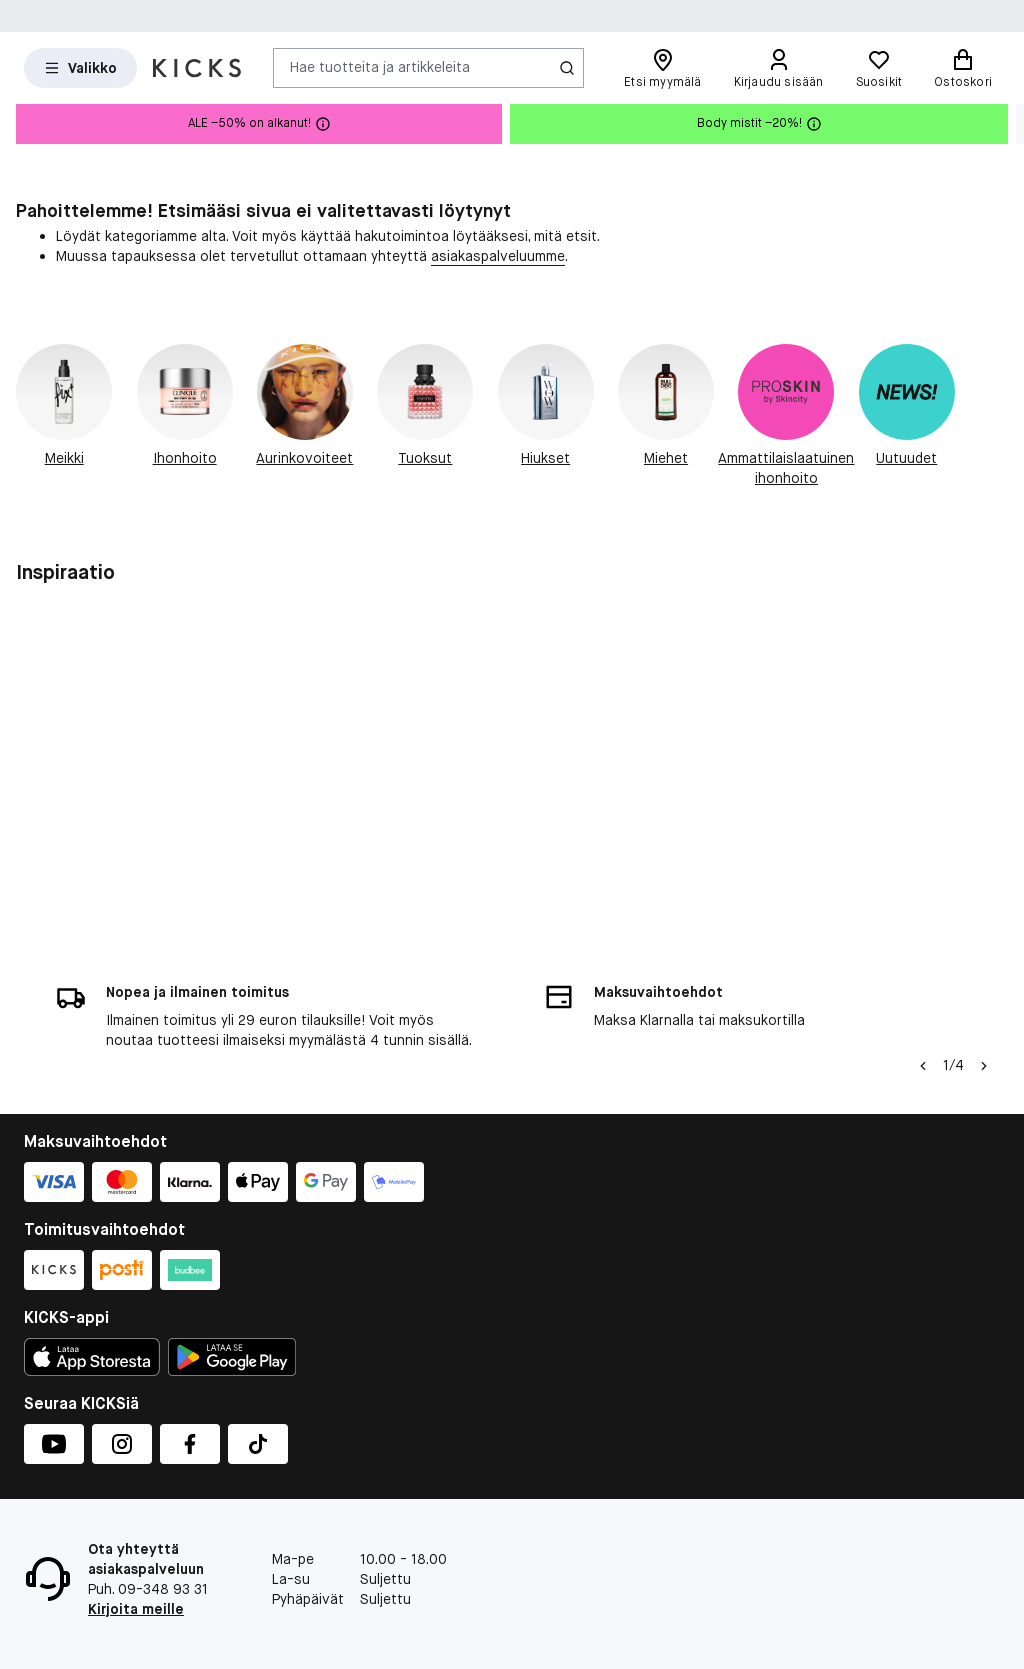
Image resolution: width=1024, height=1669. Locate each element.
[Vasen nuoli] (923, 1066)
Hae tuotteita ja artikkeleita (380, 67)
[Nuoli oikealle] (984, 1066)
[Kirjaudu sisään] (779, 68)
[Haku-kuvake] (567, 68)
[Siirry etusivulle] (197, 68)
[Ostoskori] (963, 68)
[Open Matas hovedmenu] (80, 68)
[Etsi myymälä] (662, 68)
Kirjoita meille (136, 1609)
